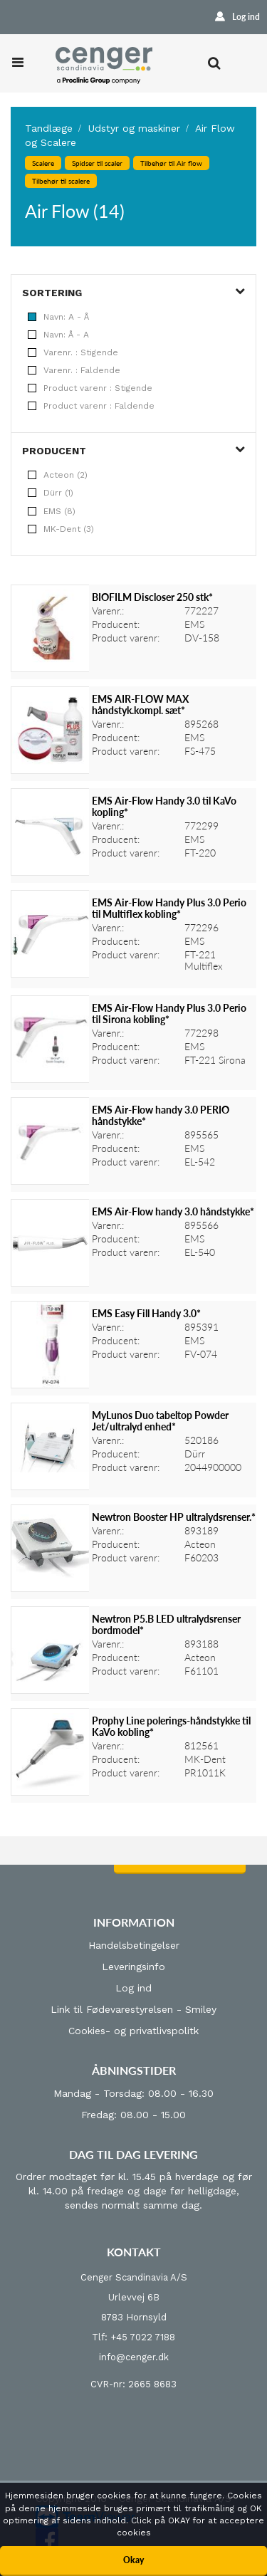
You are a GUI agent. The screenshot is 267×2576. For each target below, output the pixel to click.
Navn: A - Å (58, 317)
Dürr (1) (50, 493)
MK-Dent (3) (61, 529)
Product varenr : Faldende (91, 406)
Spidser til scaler (97, 163)
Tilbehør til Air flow (171, 163)
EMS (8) (51, 511)
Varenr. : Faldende (74, 370)
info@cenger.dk (134, 2357)
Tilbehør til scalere (61, 181)
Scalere (43, 163)
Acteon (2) (58, 475)
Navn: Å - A (58, 335)
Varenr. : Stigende (73, 352)
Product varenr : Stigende (90, 388)
